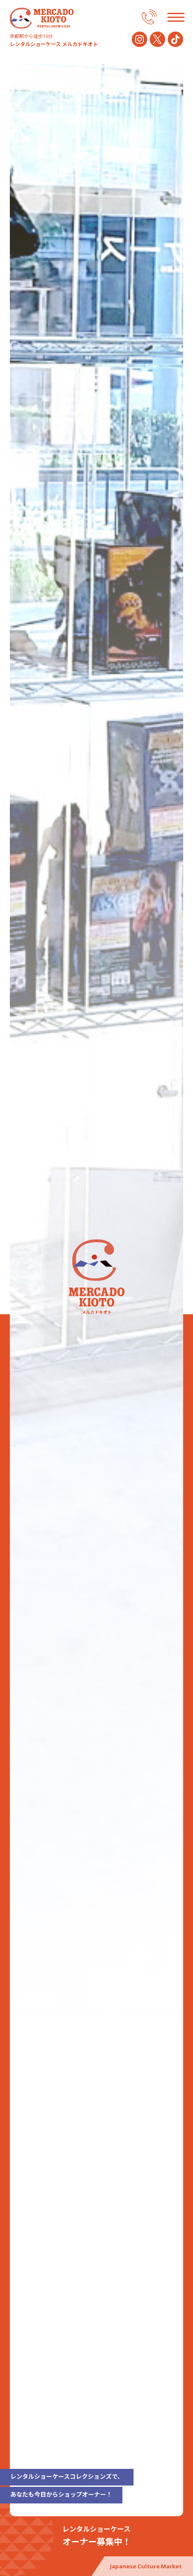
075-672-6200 (149, 16)
